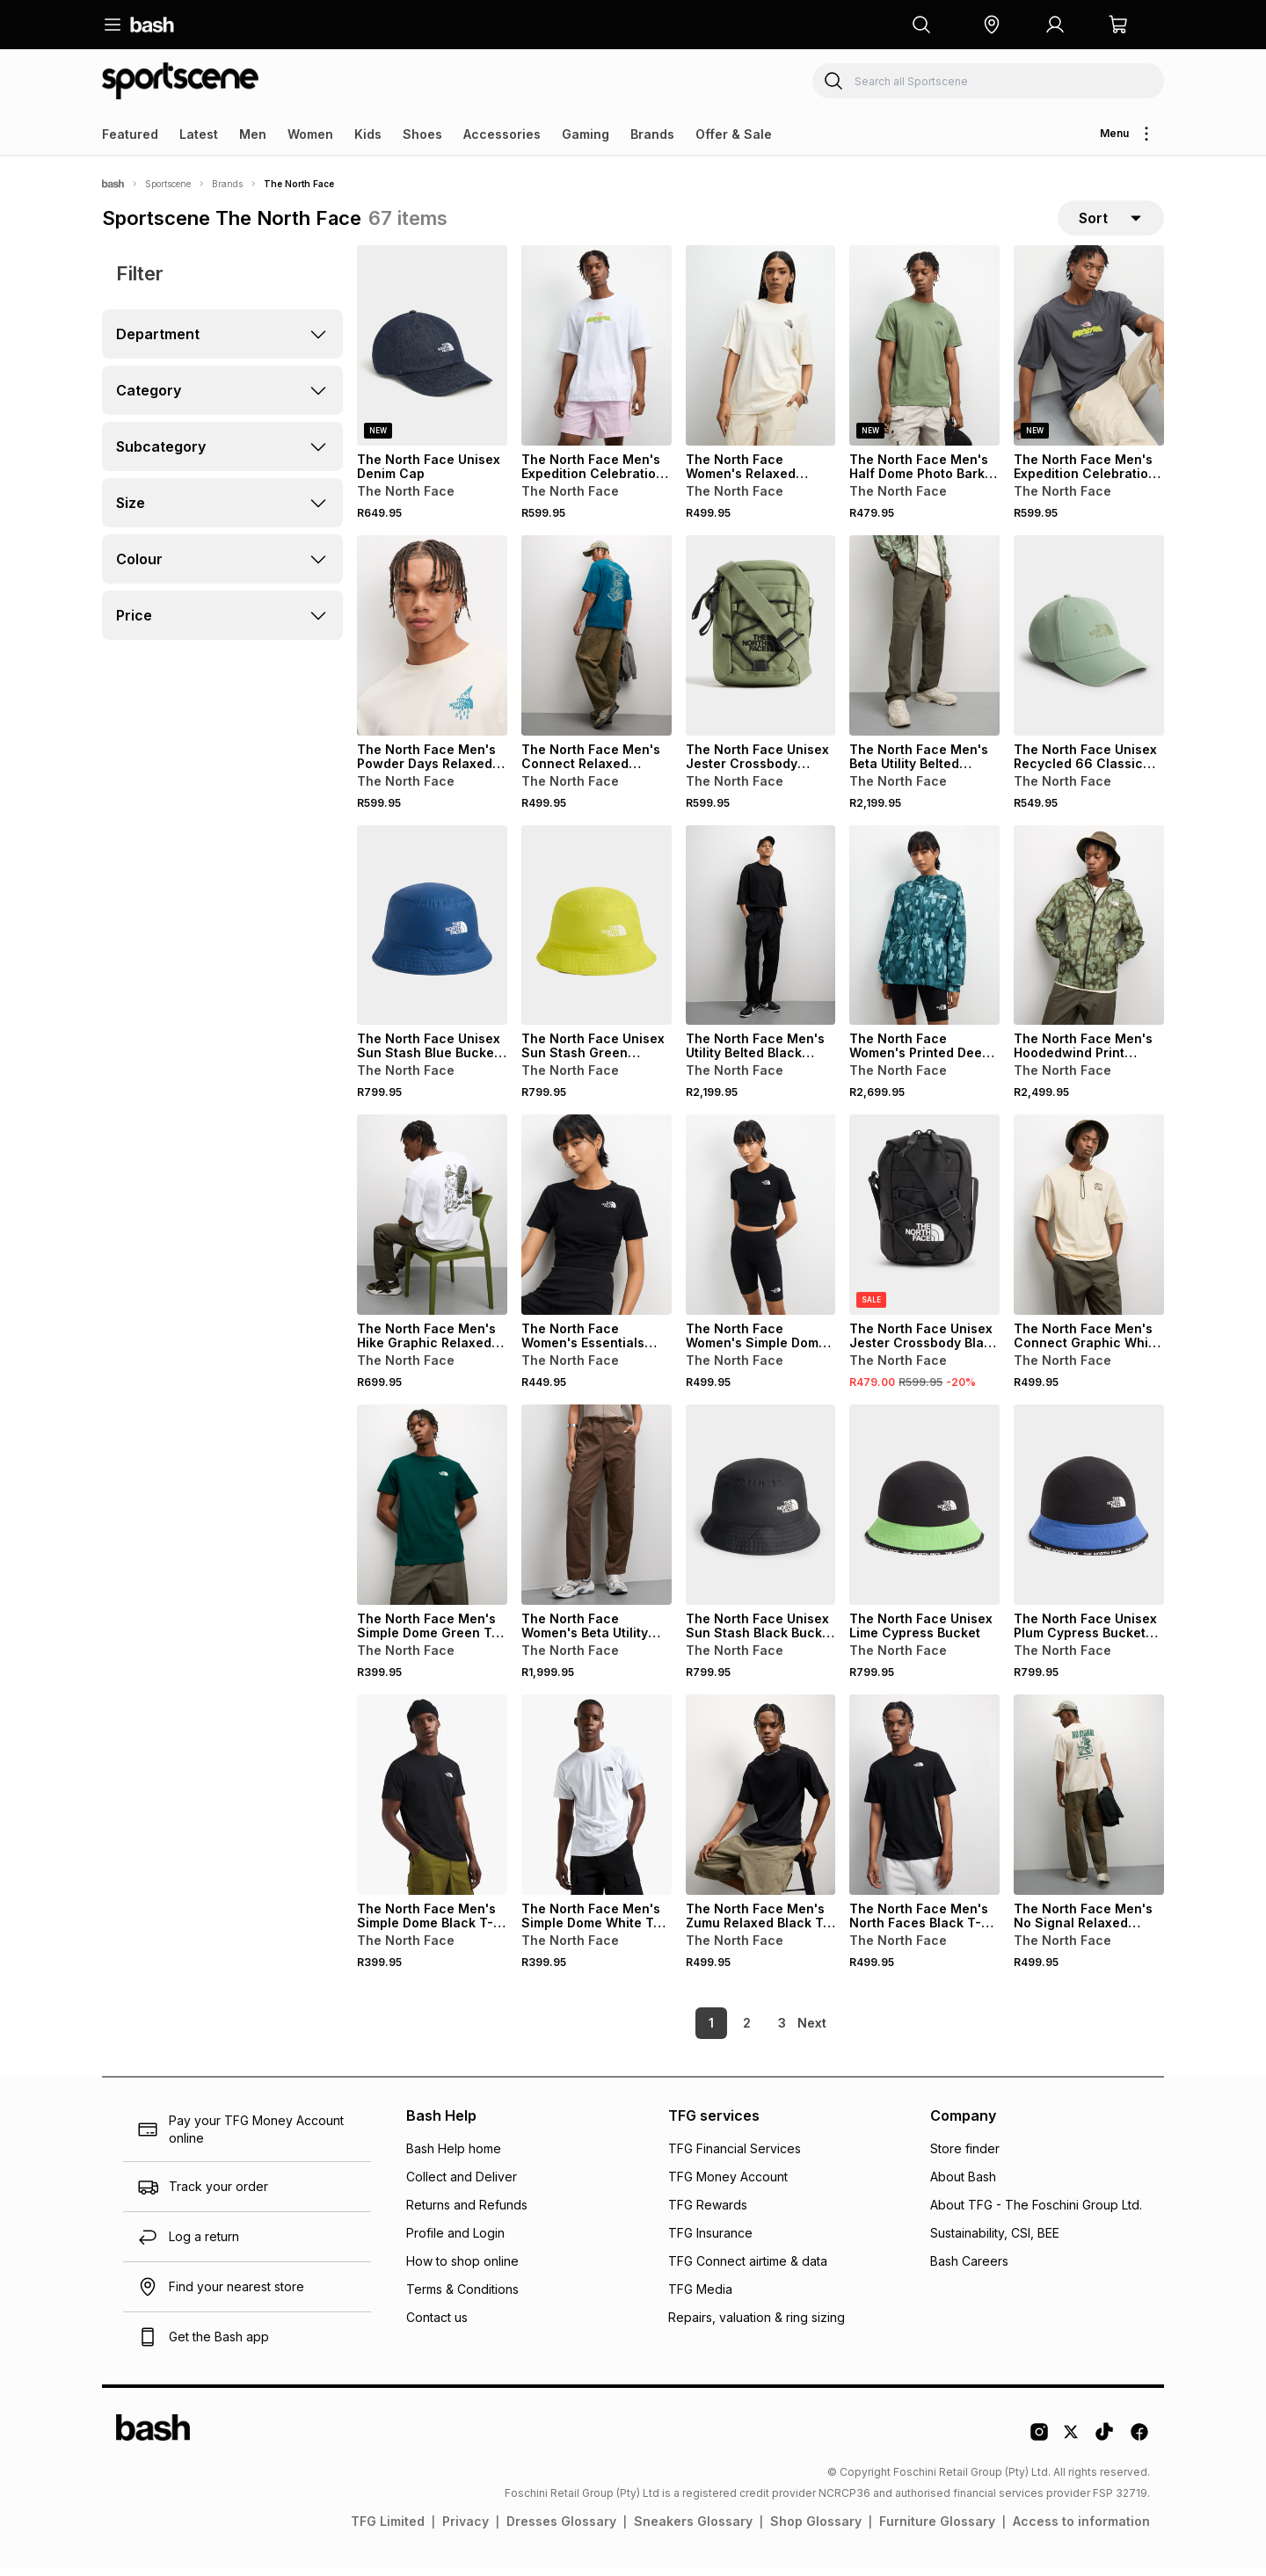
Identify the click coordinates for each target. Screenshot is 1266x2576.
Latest (198, 134)
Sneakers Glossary (693, 2529)
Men (252, 134)
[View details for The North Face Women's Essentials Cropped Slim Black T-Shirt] (596, 1223)
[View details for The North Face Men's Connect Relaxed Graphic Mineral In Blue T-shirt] (596, 644)
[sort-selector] (1111, 222)
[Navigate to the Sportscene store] (180, 80)
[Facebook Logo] (1139, 2447)
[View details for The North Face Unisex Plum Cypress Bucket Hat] (1089, 1513)
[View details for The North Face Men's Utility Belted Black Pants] (761, 934)
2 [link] (717, 2031)
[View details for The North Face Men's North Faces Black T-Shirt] (924, 1803)
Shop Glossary (816, 2529)
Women (310, 134)
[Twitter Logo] (1072, 2447)
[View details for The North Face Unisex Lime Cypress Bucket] (924, 1513)
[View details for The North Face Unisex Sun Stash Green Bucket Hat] (596, 934)
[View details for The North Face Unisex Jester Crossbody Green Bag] (761, 644)
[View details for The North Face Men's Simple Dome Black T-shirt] (432, 1803)
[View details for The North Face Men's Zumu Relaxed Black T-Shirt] (761, 1803)
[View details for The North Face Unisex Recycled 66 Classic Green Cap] (1089, 644)
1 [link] (681, 2031)
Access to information (1081, 2529)
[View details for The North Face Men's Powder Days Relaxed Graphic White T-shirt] (432, 644)
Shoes (422, 134)
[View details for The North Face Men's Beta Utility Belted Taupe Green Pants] (924, 644)
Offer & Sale (733, 134)
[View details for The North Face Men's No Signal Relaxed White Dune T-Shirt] (1089, 1803)
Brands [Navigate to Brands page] (227, 183)
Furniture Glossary (937, 2529)
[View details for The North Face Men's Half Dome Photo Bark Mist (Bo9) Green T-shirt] (924, 354)
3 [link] (752, 2031)
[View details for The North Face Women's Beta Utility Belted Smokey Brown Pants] (596, 1513)
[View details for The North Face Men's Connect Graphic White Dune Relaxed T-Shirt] (1089, 1223)
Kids (368, 134)
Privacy (465, 2529)
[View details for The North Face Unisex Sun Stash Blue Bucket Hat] (432, 934)
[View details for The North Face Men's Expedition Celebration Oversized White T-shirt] (596, 354)
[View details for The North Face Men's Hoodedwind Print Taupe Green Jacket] (1089, 934)
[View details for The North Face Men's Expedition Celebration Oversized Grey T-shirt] (1089, 354)
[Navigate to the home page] (152, 25)
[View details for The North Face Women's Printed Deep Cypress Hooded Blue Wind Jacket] (924, 934)
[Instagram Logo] (1039, 2447)
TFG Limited (388, 2529)
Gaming (585, 134)
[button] (991, 24)
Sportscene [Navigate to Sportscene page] (168, 183)
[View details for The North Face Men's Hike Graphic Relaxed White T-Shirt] (432, 1223)
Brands (652, 134)
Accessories (502, 134)
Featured (130, 134)
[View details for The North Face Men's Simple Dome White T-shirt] (596, 1803)
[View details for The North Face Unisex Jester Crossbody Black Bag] (924, 1223)
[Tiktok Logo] (1104, 2447)
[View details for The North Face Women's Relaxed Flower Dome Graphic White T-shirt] (761, 354)
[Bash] (113, 183)
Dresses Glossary (561, 2529)
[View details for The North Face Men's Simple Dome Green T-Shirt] (432, 1513)
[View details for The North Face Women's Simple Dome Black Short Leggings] (761, 1223)
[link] (813, 2032)
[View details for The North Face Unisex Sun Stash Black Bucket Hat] (761, 1513)
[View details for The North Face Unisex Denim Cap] (432, 354)
